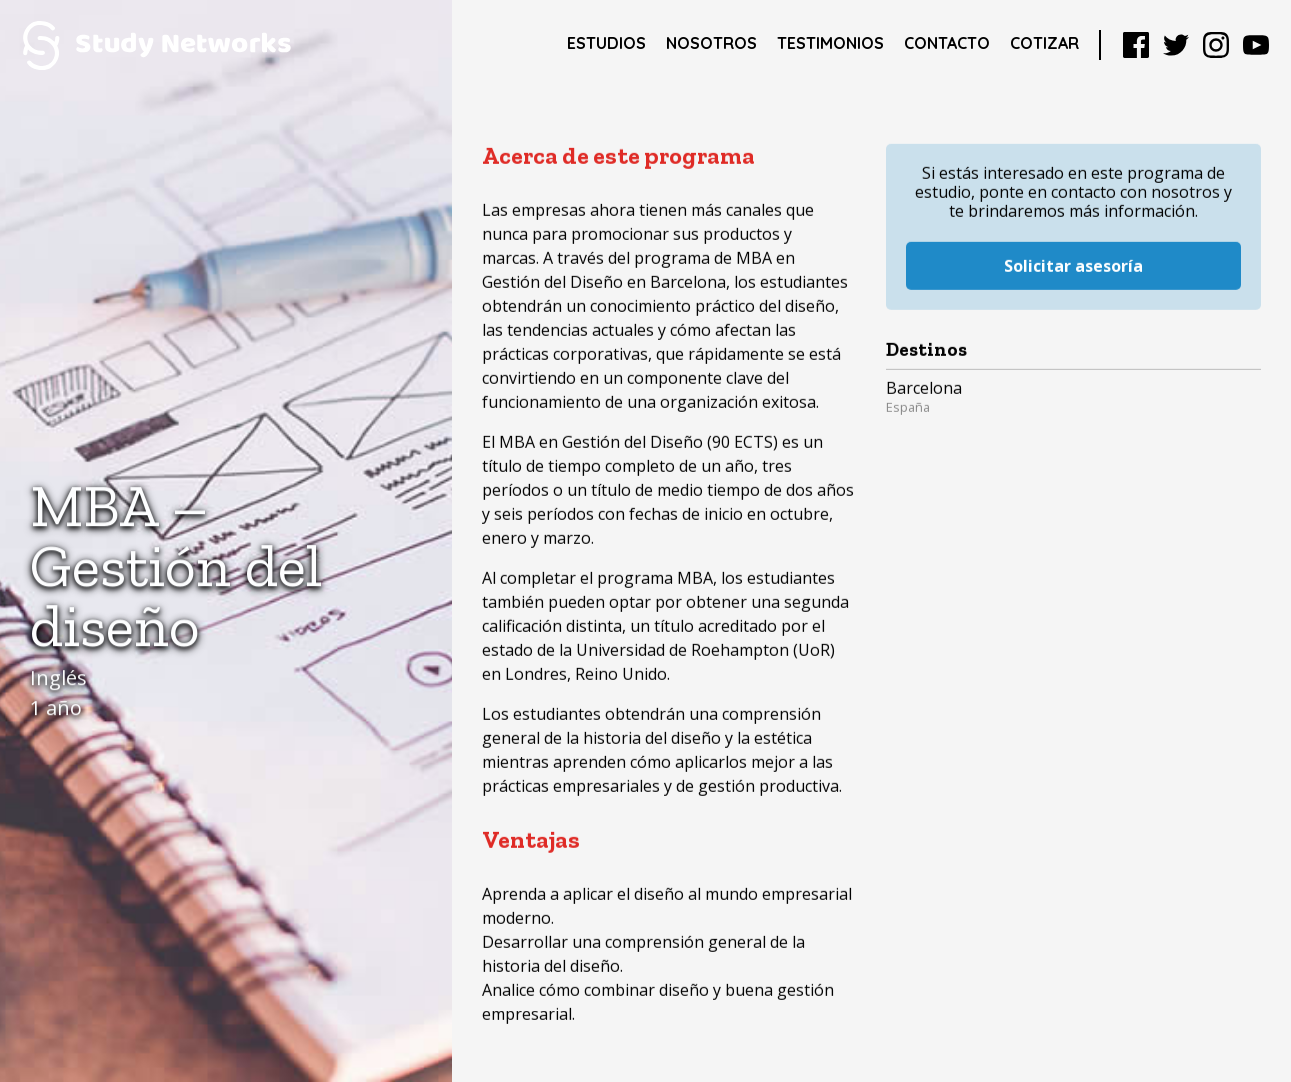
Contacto (947, 43)
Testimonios (830, 43)
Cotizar (1044, 43)
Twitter (1176, 45)
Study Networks (156, 45)
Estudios (606, 43)
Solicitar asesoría (1073, 240)
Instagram (1216, 45)
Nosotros (711, 43)
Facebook (1136, 45)
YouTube (1256, 45)
